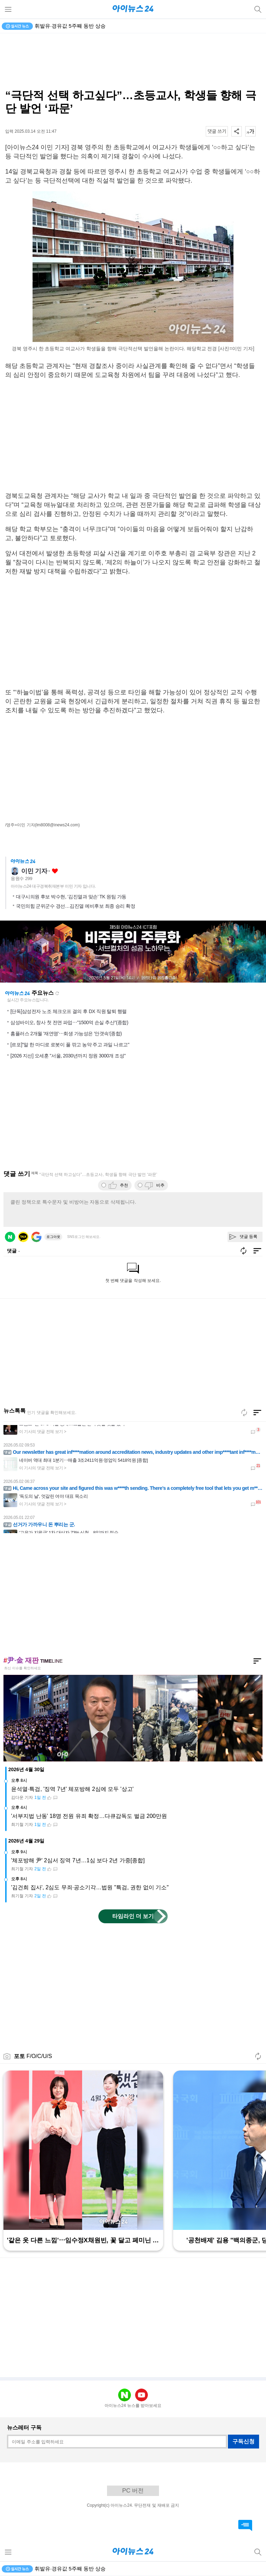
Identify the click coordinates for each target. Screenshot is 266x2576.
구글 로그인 (36, 1237)
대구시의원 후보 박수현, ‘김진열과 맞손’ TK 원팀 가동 (71, 896)
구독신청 (243, 2441)
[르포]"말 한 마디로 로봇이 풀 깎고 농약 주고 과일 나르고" (69, 1044)
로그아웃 (53, 1237)
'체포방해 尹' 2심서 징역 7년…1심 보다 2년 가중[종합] (78, 1860)
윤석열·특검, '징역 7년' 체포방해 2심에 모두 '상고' (72, 1789)
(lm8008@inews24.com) (57, 825)
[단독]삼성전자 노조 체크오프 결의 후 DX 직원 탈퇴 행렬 (68, 1011)
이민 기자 (34, 871)
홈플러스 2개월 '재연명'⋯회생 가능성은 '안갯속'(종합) (66, 1033)
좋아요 (55, 871)
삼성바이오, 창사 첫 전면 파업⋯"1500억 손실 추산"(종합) (69, 1022)
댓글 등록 (248, 1236)
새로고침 (57, 993)
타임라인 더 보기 (133, 1916)
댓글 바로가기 (245, 2525)
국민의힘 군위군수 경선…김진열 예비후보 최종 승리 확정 (75, 906)
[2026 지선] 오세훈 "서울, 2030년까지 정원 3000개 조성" (68, 1055)
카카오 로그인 (23, 1237)
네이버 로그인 (10, 1237)
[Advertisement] (133, 61)
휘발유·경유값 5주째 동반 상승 (70, 26)
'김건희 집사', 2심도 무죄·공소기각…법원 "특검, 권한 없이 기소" (90, 1887)
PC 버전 (133, 2490)
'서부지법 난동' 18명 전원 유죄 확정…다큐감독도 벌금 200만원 (89, 1816)
